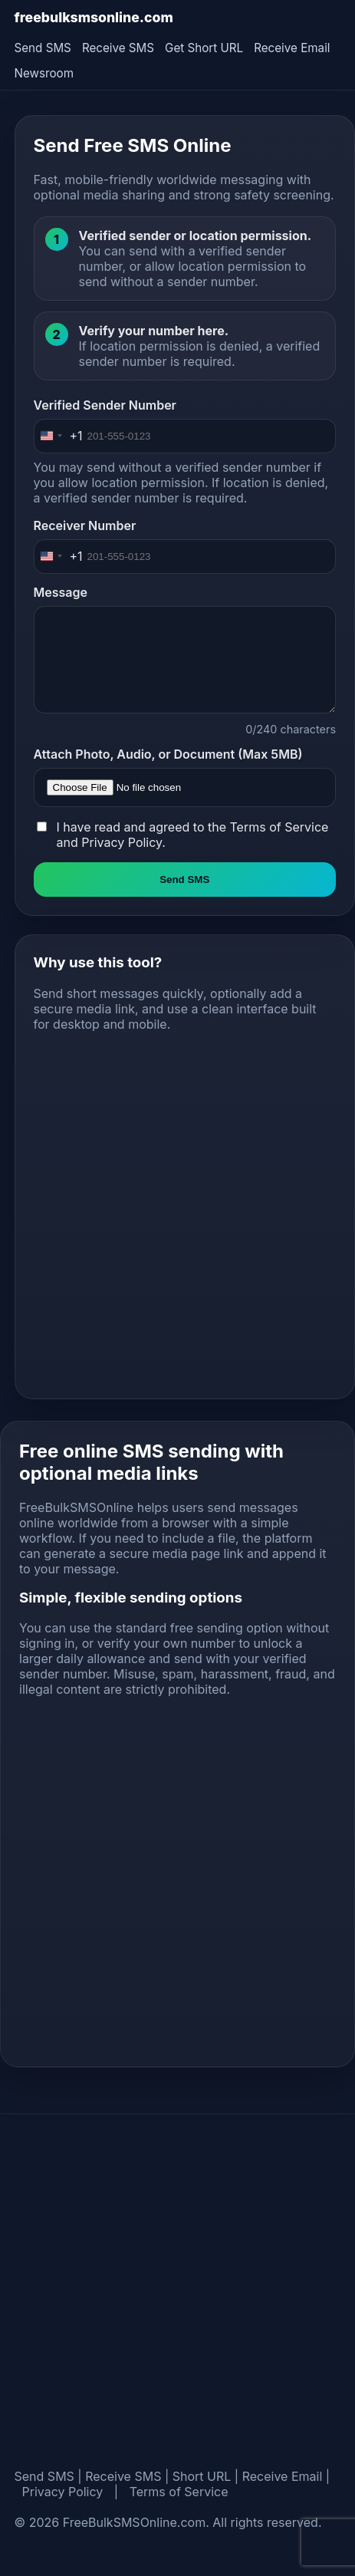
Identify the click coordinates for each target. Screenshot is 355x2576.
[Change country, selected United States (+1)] (59, 436)
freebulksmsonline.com (94, 17)
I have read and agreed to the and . (193, 834)
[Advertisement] (169, 1212)
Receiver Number (85, 525)
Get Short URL (204, 48)
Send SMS (43, 48)
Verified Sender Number (105, 405)
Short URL (202, 2476)
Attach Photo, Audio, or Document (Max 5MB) (168, 754)
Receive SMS (118, 48)
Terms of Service (279, 827)
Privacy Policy (121, 842)
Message (60, 592)
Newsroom (44, 73)
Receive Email (292, 48)
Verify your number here (152, 330)
